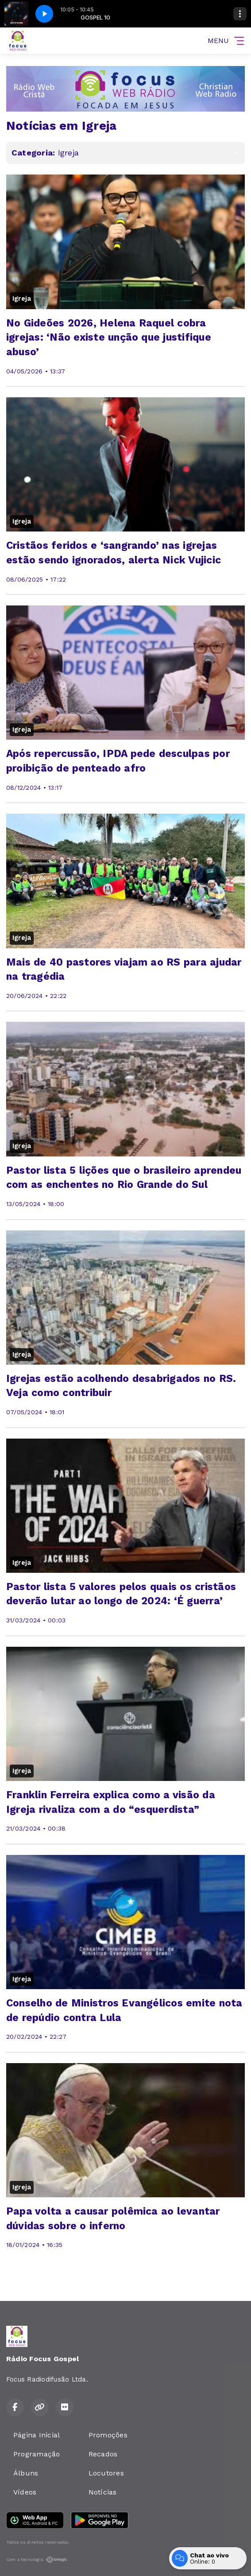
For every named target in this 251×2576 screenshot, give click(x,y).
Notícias (103, 2492)
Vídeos (24, 2492)
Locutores (106, 2473)
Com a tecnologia (36, 2560)
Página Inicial (36, 2435)
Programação (36, 2454)
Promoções (108, 2435)
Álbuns (25, 2473)
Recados (103, 2454)
